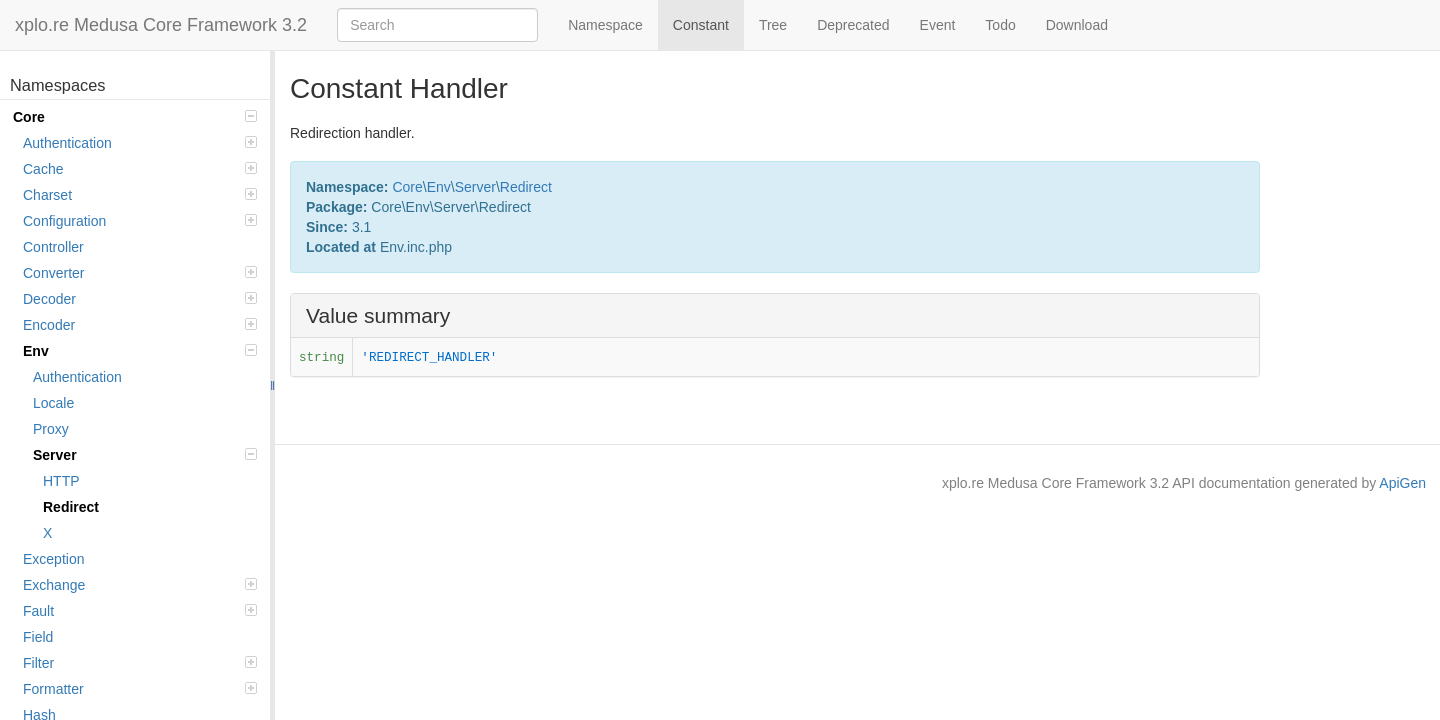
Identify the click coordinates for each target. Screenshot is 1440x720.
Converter (140, 273)
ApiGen (1402, 483)
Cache (140, 169)
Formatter (140, 689)
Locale (53, 403)
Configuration (140, 221)
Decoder (140, 299)
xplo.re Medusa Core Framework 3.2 (161, 25)
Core (135, 117)
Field (38, 637)
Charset (140, 195)
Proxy (51, 429)
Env (140, 351)
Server (145, 455)
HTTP (61, 481)
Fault (140, 611)
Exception (53, 559)
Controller (53, 247)
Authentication (140, 143)
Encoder (140, 325)
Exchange (140, 585)
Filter (140, 663)
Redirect (71, 507)
